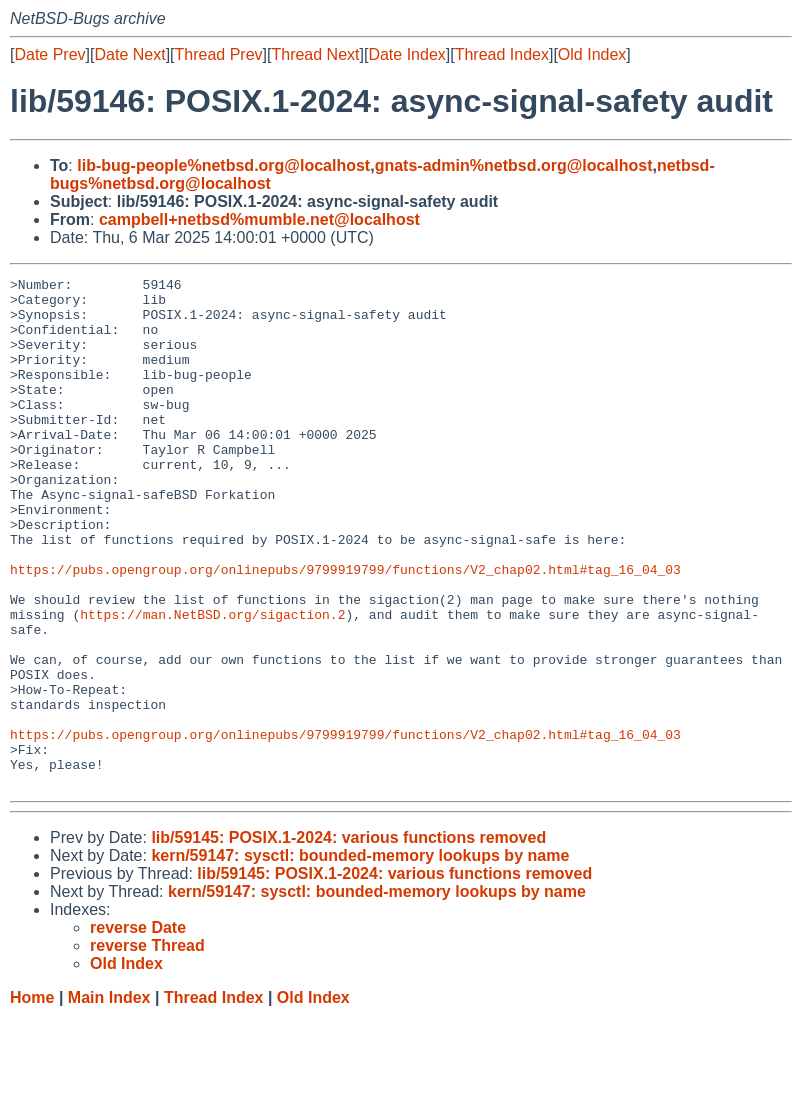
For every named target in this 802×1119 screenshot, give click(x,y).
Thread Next (315, 54)
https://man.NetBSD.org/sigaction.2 (212, 683)
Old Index (592, 54)
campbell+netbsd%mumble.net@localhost (259, 219)
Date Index (406, 54)
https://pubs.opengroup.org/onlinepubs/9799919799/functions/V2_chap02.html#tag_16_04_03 (345, 629)
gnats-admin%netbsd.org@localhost (514, 165)
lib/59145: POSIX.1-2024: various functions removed (348, 939)
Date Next (129, 54)
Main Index (109, 1099)
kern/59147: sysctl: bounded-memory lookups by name (360, 957)
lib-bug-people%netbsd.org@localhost (223, 165)
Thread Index (502, 54)
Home (32, 1099)
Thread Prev (219, 54)
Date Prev (49, 54)
